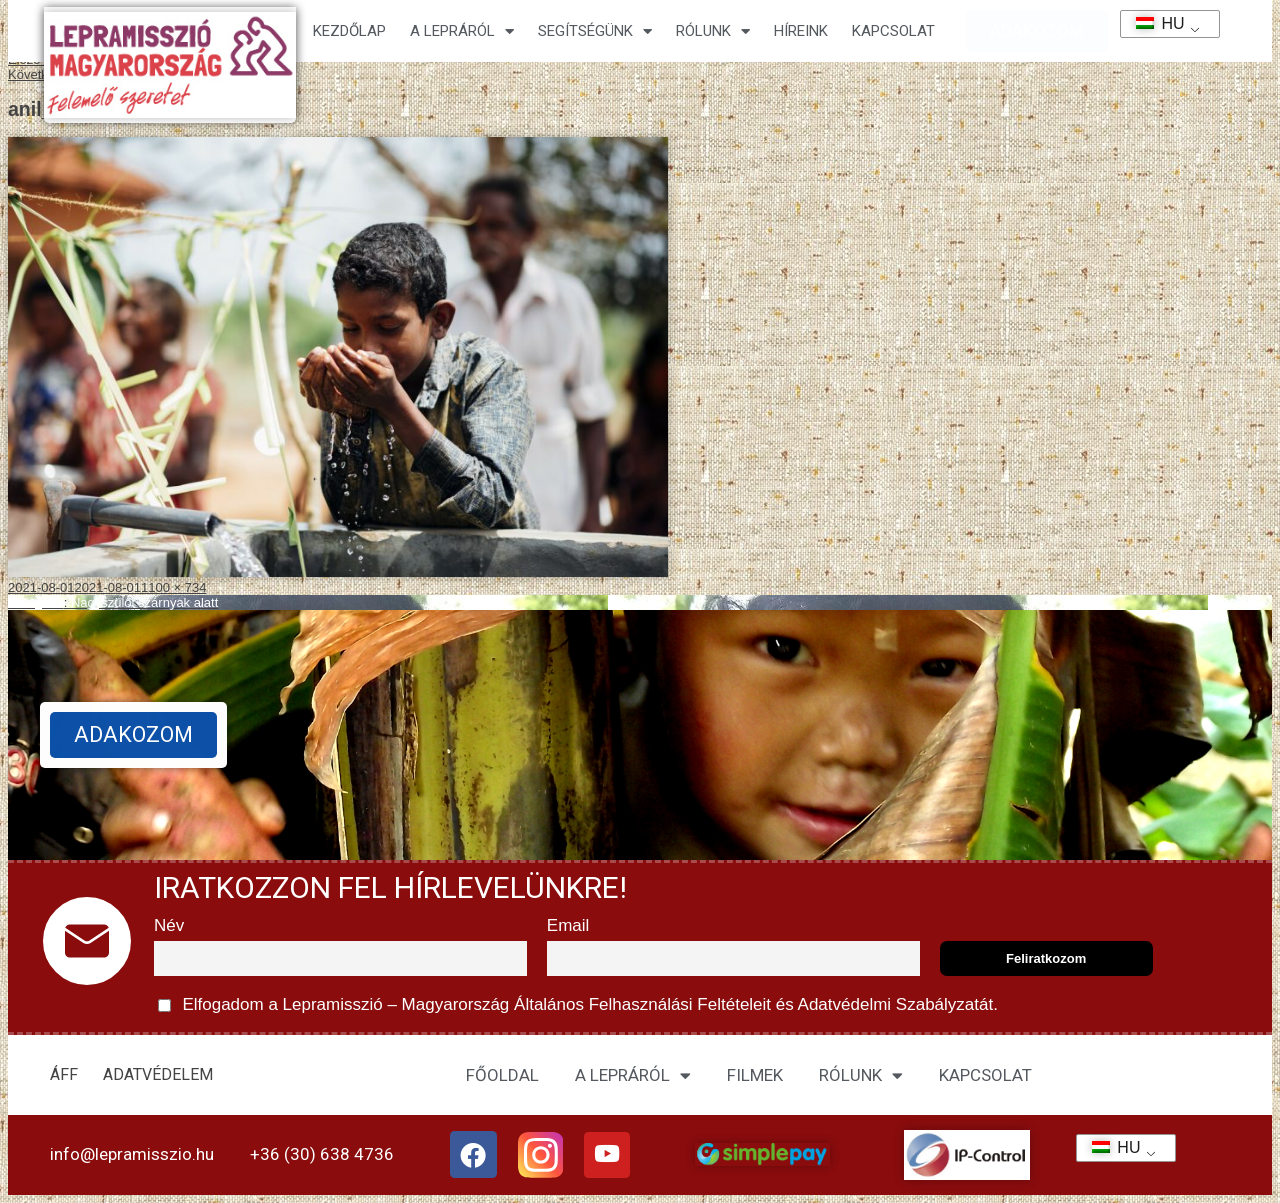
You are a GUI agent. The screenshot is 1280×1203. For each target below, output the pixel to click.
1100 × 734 (173, 587)
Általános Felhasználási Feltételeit (642, 1004)
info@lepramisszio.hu (132, 1154)
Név (169, 925)
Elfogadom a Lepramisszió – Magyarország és (578, 1005)
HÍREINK (801, 31)
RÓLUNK (861, 1075)
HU (1153, 23)
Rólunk (713, 31)
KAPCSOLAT (893, 31)
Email (568, 925)
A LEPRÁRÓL (633, 1075)
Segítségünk (595, 31)
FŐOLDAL (502, 1075)
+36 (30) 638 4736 (322, 1154)
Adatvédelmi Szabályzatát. (896, 1004)
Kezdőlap (349, 31)
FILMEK (755, 1075)
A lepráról (462, 31)
